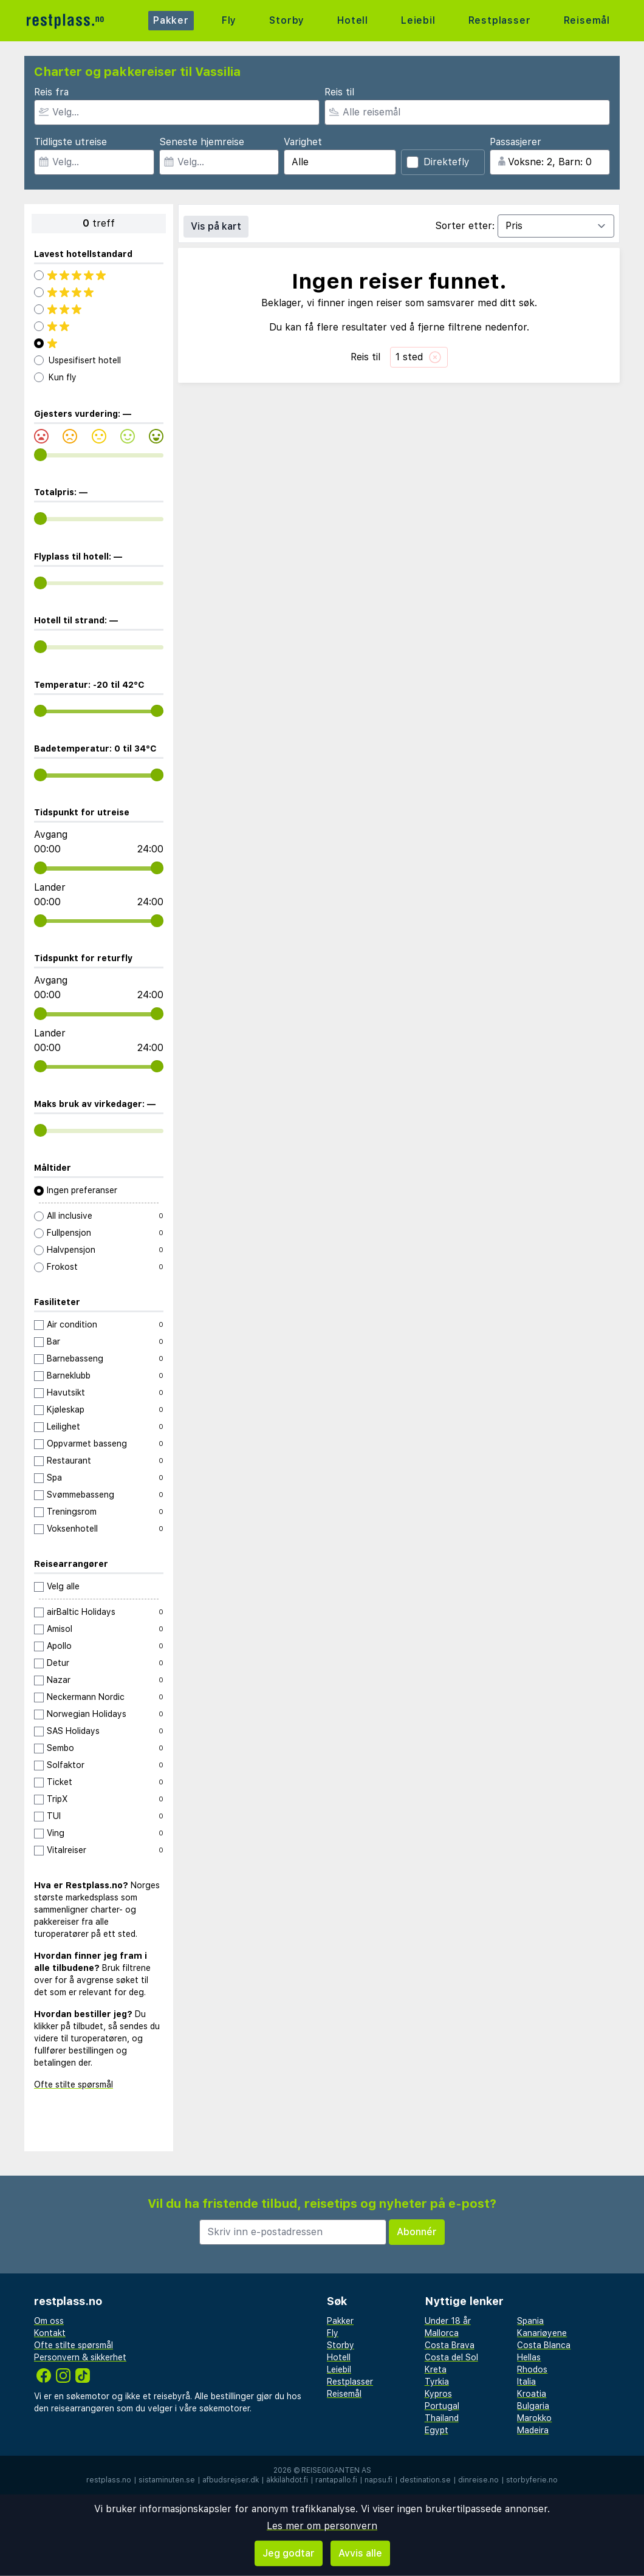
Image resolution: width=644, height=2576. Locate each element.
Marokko (534, 2418)
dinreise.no (478, 2480)
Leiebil (418, 20)
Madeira (533, 2430)
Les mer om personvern (322, 2526)
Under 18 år (448, 2321)
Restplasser (499, 20)
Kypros (438, 2394)
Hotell (352, 20)
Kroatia (531, 2394)
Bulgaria (533, 2406)
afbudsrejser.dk (230, 2480)
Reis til (339, 92)
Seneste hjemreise (201, 142)
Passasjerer (515, 142)
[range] (40, 454)
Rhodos (532, 2369)
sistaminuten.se (167, 2480)
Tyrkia (437, 2381)
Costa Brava (449, 2345)
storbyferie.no (532, 2480)
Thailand (442, 2418)
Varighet (303, 142)
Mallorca (442, 2333)
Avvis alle (360, 2553)
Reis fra (51, 92)
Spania (530, 2321)
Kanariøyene (542, 2333)
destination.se (425, 2480)
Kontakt (50, 2333)
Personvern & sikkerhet (80, 2357)
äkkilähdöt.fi (287, 2480)
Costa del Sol (451, 2357)
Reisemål (587, 20)
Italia (526, 2381)
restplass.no (108, 2480)
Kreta (436, 2369)
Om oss (49, 2321)
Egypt (436, 2430)
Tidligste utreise (70, 142)
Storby (286, 20)
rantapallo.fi (336, 2480)
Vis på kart (216, 226)
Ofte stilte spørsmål (73, 2084)
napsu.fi (378, 2480)
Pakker (171, 20)
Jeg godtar (288, 2553)
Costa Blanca (543, 2345)
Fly (229, 20)
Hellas (529, 2357)
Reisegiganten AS (336, 2470)
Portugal (442, 2406)
